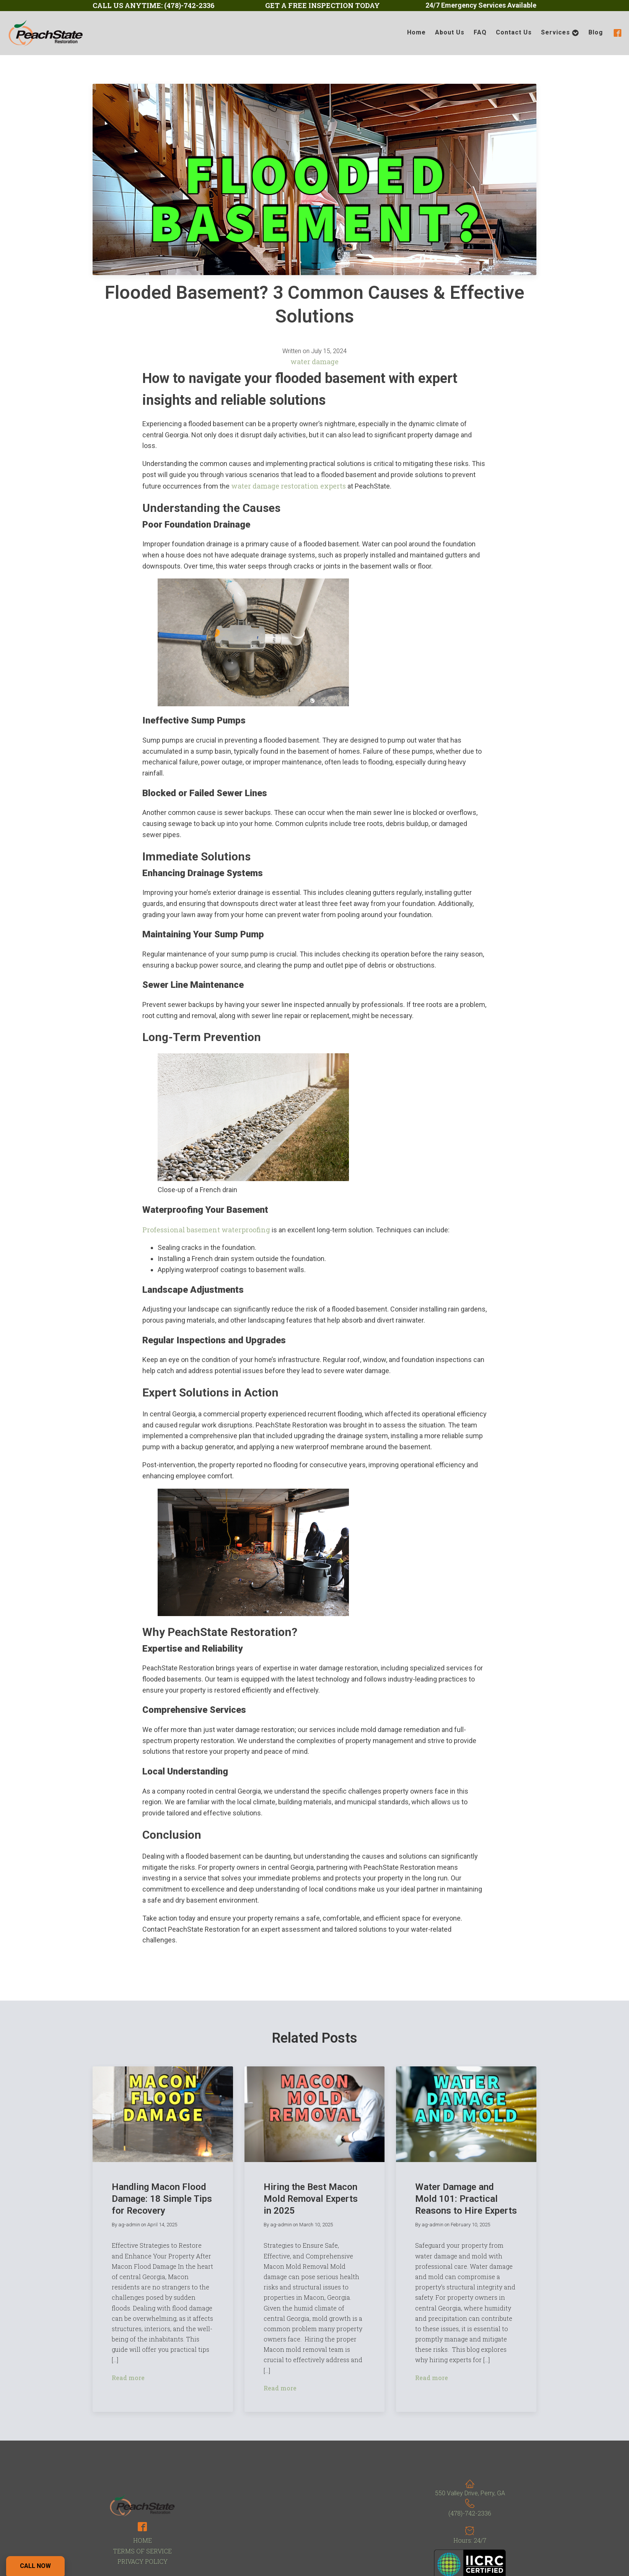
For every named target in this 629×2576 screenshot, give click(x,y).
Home (416, 32)
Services (560, 32)
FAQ (480, 32)
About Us (449, 32)
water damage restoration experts (288, 485)
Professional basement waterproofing (206, 1229)
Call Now (35, 2565)
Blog (595, 32)
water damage (314, 361)
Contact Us (514, 32)
